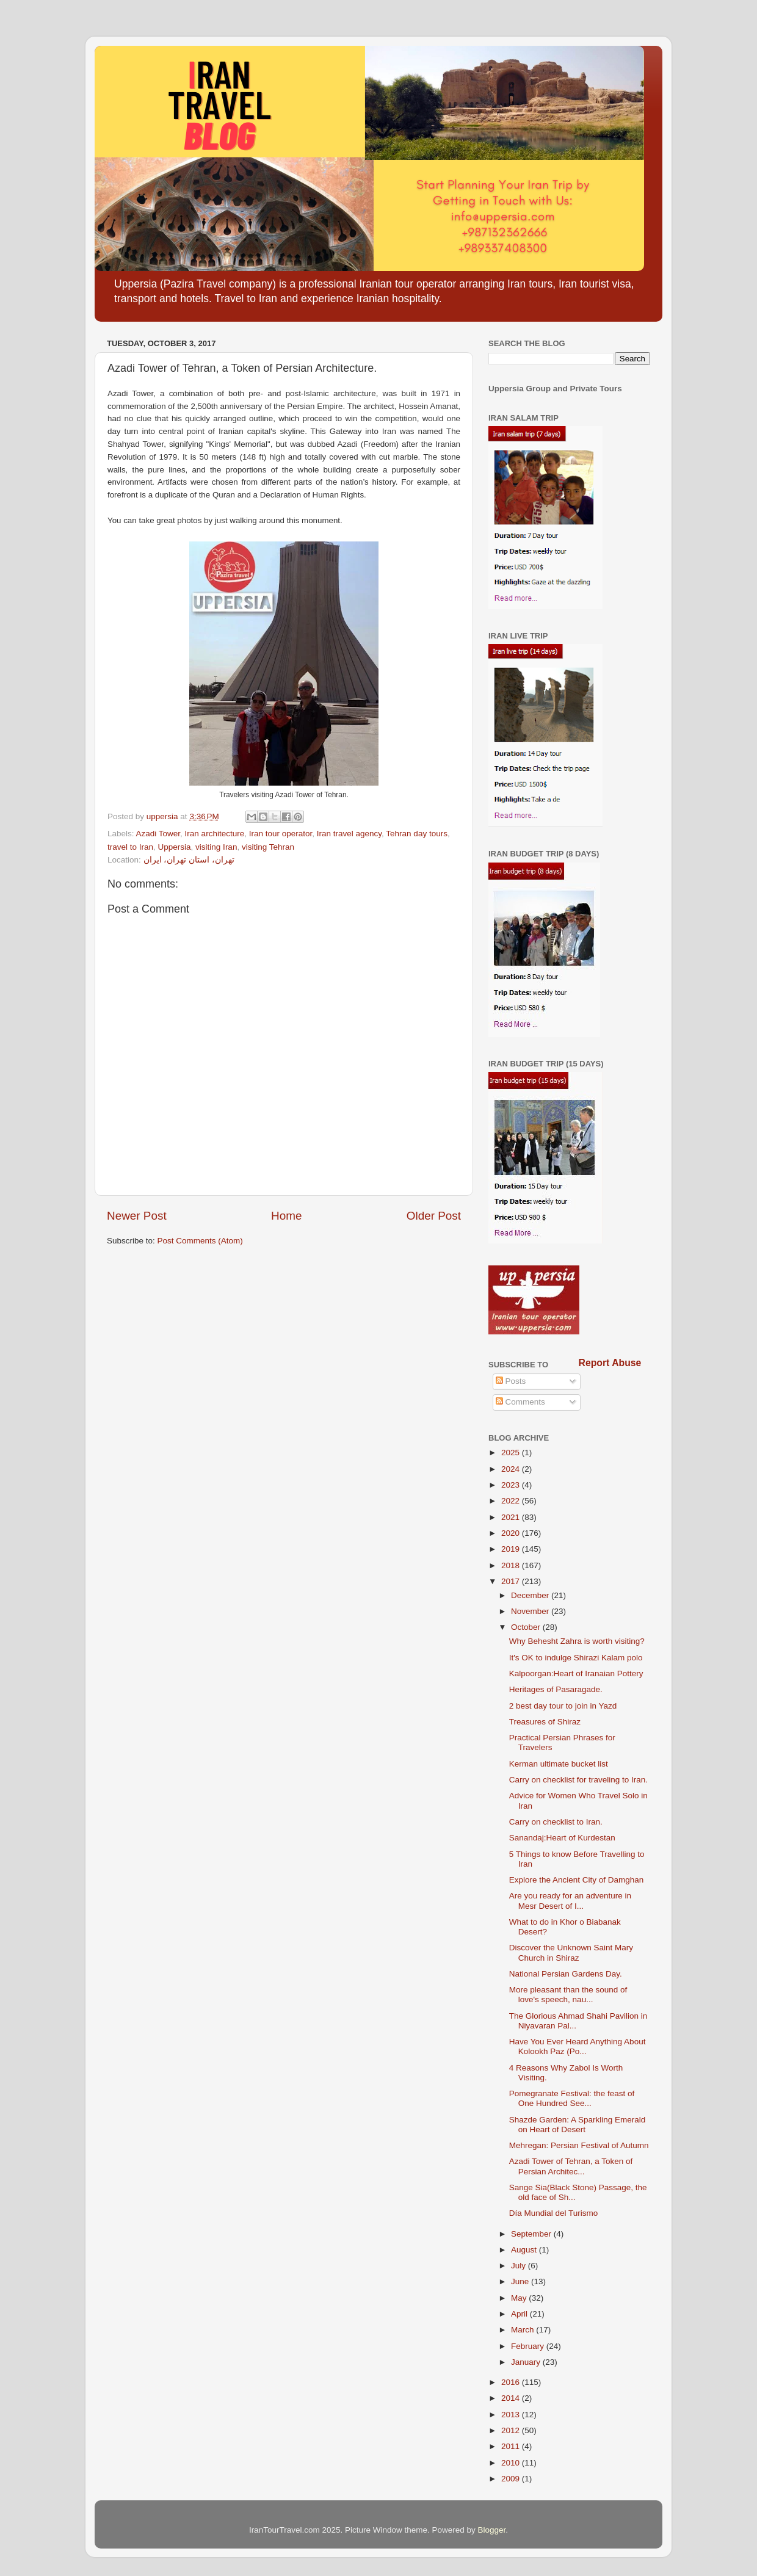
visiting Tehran (268, 847)
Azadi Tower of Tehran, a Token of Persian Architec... (571, 2166)
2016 (511, 2382)
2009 (511, 2478)
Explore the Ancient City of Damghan (576, 1879)
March (523, 2329)
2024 (511, 1469)
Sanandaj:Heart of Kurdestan (562, 1837)
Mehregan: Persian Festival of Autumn (579, 2145)
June (521, 2281)
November (531, 1611)
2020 (511, 1533)
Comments (520, 1401)
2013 (511, 2414)
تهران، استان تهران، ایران (188, 859)
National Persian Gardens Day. (565, 1973)
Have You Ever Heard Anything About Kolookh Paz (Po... (577, 2046)
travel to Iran (130, 847)
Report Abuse (610, 1363)
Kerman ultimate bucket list (558, 1763)
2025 (511, 1452)
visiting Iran (216, 847)
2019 (511, 1549)
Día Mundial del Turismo (553, 2213)
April (520, 2313)
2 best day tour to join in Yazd (563, 1705)
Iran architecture (215, 833)
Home (286, 1215)
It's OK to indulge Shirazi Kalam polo (576, 1657)
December (531, 1595)
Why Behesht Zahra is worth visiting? (577, 1641)
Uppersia (174, 847)
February (528, 2346)
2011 (511, 2446)
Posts (511, 1381)
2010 (511, 2462)
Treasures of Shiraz (545, 1721)
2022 (511, 1500)
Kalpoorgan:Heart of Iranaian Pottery (576, 1673)
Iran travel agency (349, 833)
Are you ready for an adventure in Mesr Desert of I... (570, 1900)
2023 (511, 1484)
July (519, 2265)
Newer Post (137, 1215)
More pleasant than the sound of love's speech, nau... (568, 1994)
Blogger (492, 2529)
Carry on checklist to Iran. (556, 1821)
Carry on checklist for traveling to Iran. (578, 1779)
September (532, 2233)
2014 (511, 2398)
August (525, 2249)
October (527, 1627)
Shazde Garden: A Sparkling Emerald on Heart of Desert (577, 2124)
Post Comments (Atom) (200, 1240)
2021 (511, 1517)
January (527, 2362)
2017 (511, 1581)
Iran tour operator (281, 833)
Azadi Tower (158, 833)
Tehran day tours (416, 833)
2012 (511, 2430)
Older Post (434, 1215)
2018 (511, 1565)
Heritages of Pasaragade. (556, 1689)
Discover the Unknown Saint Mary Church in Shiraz (571, 1952)
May (520, 2298)
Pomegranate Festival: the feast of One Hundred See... (572, 2098)
